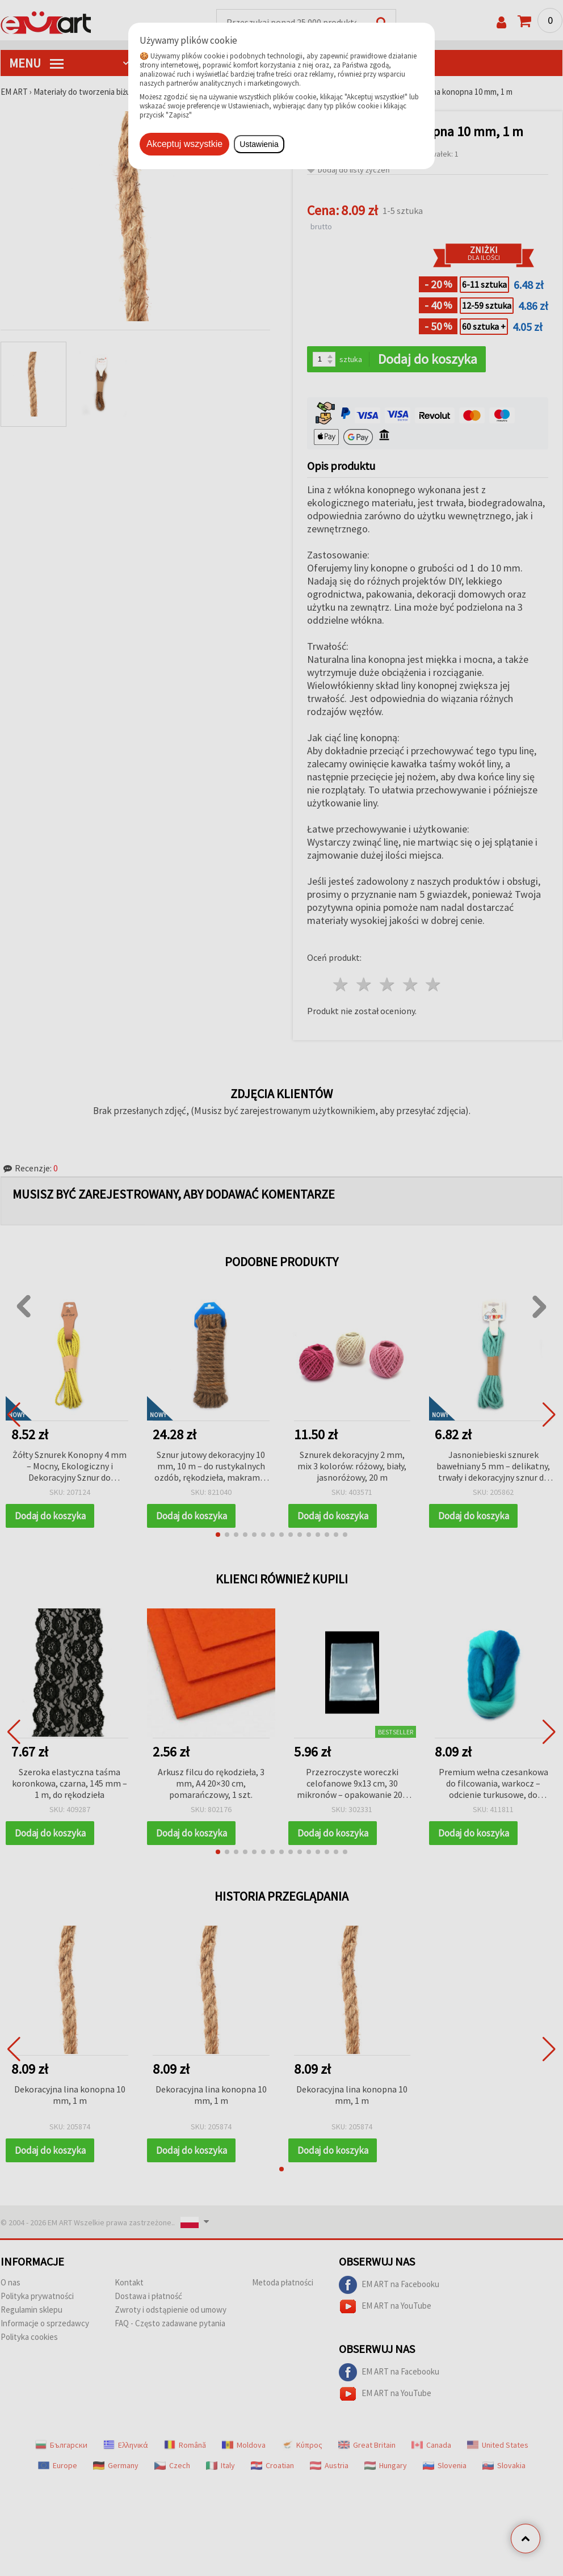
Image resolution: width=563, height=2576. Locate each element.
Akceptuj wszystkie (184, 144)
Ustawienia (259, 144)
